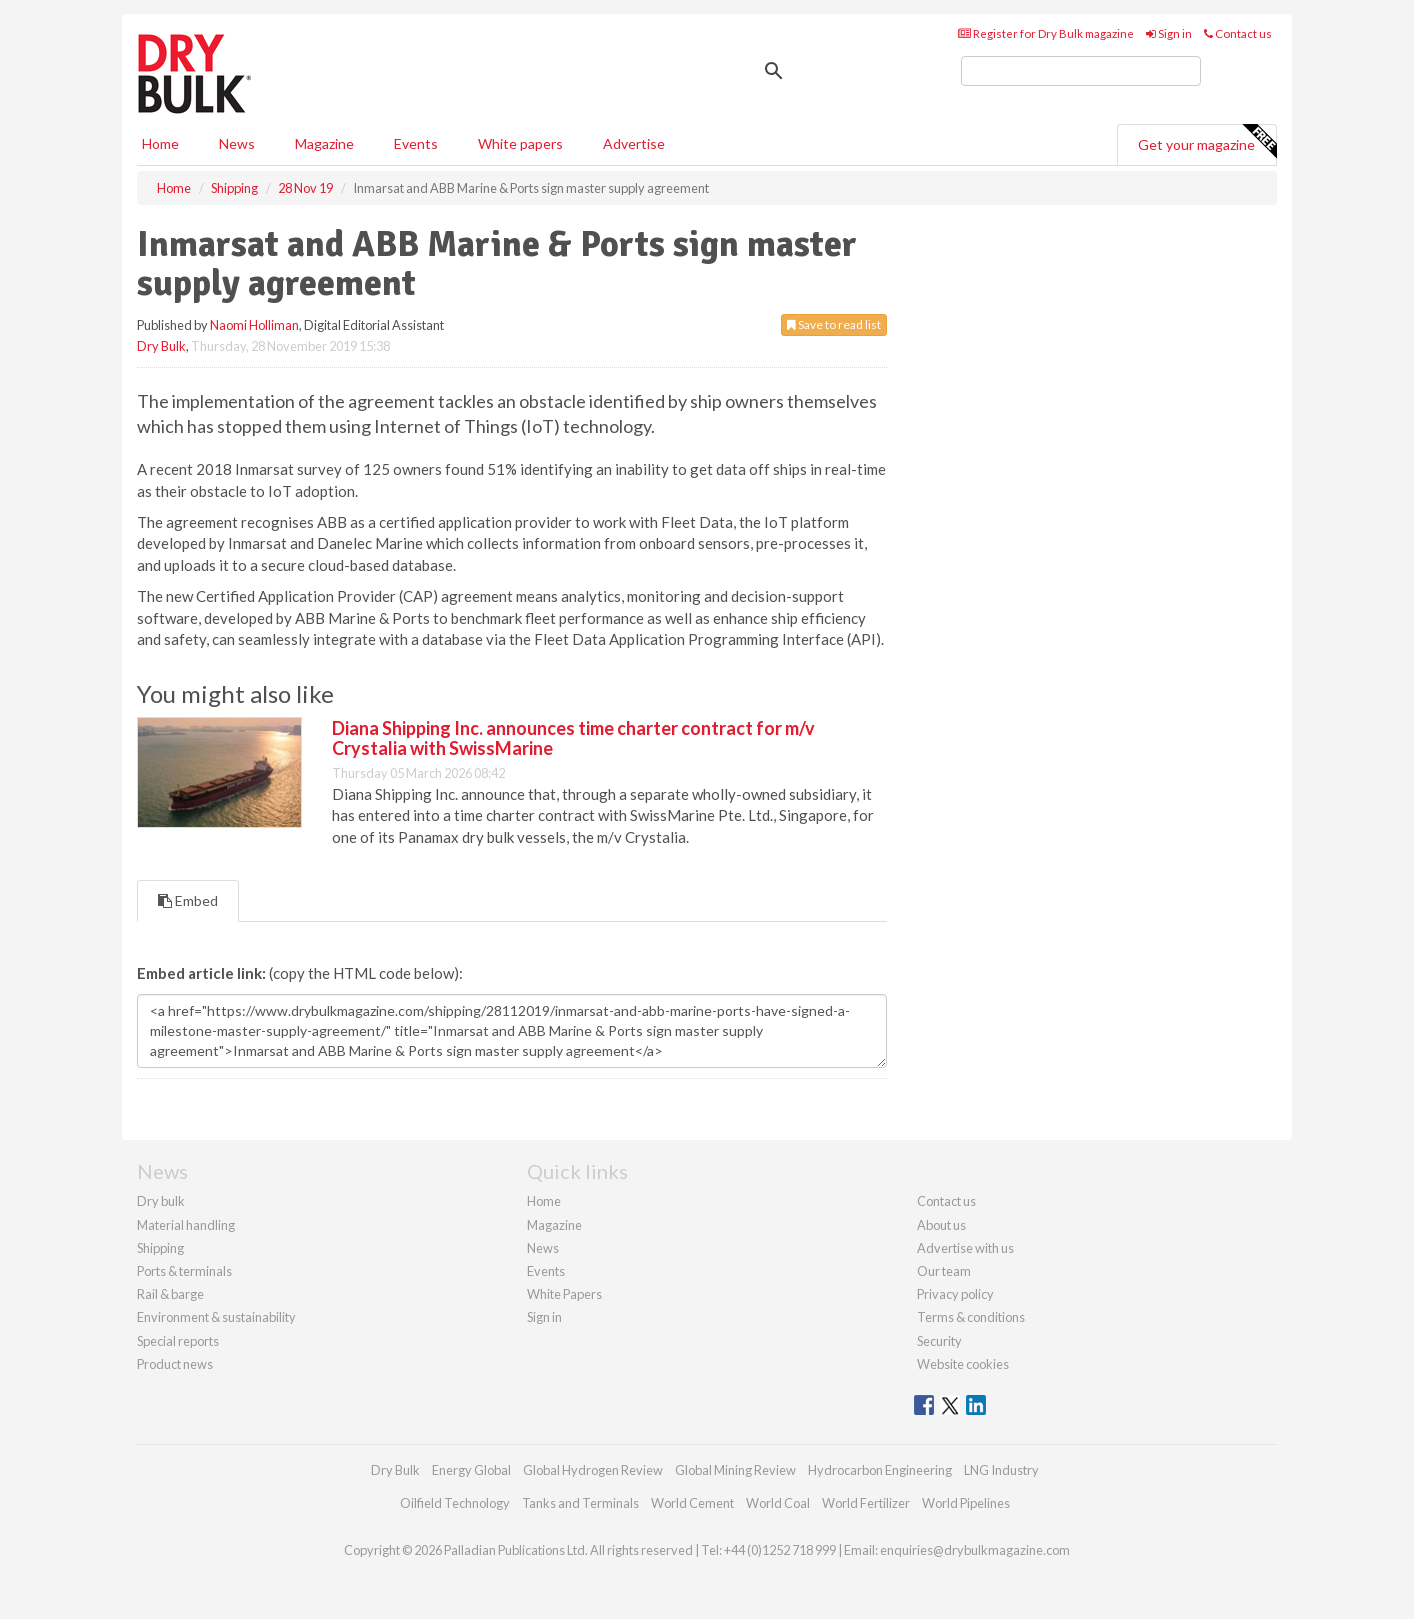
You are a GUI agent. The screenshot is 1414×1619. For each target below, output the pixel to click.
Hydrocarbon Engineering (880, 1470)
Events (416, 143)
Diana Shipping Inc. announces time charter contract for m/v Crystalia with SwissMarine (573, 738)
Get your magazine (1207, 142)
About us (941, 1225)
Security (939, 1341)
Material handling (186, 1225)
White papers (520, 143)
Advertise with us (965, 1248)
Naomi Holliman (254, 325)
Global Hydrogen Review (593, 1470)
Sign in (1169, 33)
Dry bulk (161, 1201)
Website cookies (963, 1364)
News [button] (237, 143)
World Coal (778, 1503)
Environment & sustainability (216, 1317)
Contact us (1238, 33)
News (543, 1248)
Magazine (324, 143)
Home (160, 143)
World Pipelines (966, 1503)
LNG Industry (1001, 1470)
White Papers (564, 1294)
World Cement (692, 1503)
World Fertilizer (866, 1503)
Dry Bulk (161, 346)
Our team (944, 1271)
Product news (175, 1364)
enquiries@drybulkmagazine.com (975, 1550)
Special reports (178, 1341)
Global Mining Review (735, 1470)
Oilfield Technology (455, 1503)
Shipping (160, 1248)
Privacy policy (955, 1294)
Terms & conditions (971, 1317)
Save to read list (834, 324)
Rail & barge (170, 1294)
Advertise (634, 143)
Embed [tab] (188, 900)
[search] (1081, 71)
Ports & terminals (184, 1271)
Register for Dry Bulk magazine (1046, 33)
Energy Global (471, 1470)
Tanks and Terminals (580, 1503)
